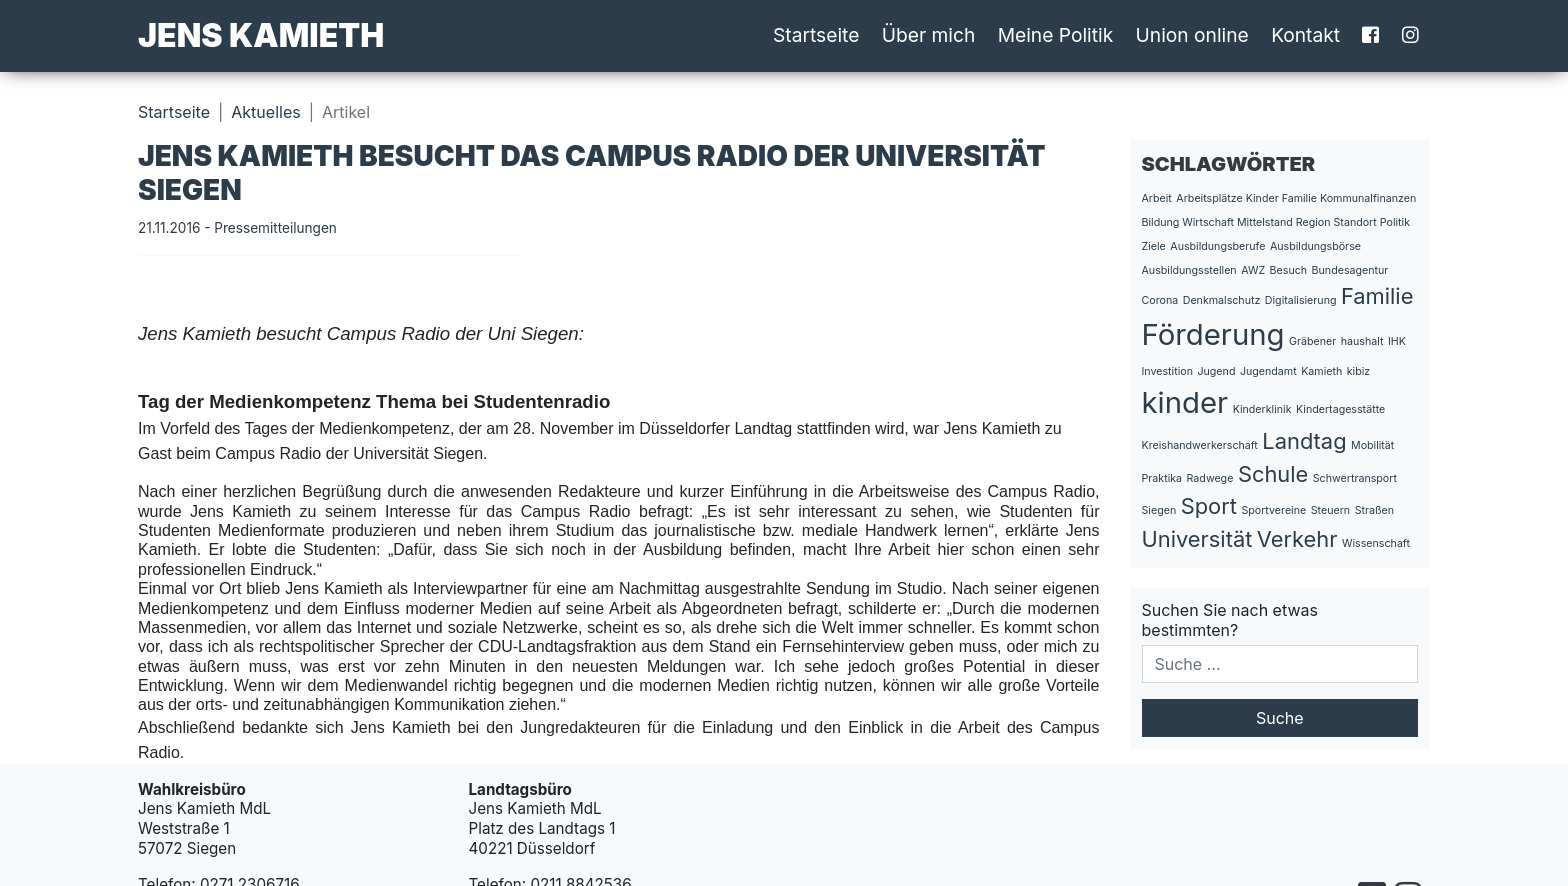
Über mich (929, 35)
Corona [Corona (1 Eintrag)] (1160, 300)
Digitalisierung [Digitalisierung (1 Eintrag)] (1301, 300)
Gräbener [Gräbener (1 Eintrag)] (1312, 341)
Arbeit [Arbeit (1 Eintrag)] (1157, 198)
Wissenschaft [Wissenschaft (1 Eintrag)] (1376, 543)
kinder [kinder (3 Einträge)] (1185, 402)
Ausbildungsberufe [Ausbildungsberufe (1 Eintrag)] (1217, 246)
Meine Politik (1056, 35)
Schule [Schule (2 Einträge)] (1273, 474)
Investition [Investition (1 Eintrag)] (1167, 371)
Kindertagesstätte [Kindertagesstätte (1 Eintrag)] (1340, 409)
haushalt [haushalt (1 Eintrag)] (1362, 341)
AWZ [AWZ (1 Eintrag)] (1253, 270)
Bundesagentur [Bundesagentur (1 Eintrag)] (1350, 270)
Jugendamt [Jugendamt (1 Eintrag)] (1268, 371)
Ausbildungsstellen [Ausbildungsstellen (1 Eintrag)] (1189, 270)
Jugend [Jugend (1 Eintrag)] (1216, 371)
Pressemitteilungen (275, 228)
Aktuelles (265, 112)
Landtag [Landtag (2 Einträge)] (1304, 441)
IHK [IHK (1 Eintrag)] (1397, 341)
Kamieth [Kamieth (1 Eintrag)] (1321, 371)
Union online (1192, 35)
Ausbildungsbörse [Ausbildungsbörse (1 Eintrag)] (1315, 246)
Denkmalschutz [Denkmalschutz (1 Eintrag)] (1222, 300)
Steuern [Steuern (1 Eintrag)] (1330, 510)
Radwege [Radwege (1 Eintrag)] (1210, 478)
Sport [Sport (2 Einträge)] (1209, 506)
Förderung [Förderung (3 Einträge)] (1213, 334)
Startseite (816, 35)
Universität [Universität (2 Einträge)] (1197, 539)
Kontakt (1305, 35)
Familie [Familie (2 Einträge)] (1377, 296)
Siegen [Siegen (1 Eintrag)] (1159, 510)
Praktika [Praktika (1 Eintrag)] (1162, 478)
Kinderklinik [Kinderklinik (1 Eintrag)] (1262, 409)
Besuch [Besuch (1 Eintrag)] (1289, 270)
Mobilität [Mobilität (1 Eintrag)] (1372, 445)
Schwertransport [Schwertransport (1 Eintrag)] (1355, 478)
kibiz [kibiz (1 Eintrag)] (1358, 371)
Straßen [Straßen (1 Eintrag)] (1374, 510)
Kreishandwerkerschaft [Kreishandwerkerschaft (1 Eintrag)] (1200, 445)
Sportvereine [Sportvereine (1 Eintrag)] (1273, 510)
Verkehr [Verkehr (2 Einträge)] (1297, 539)
